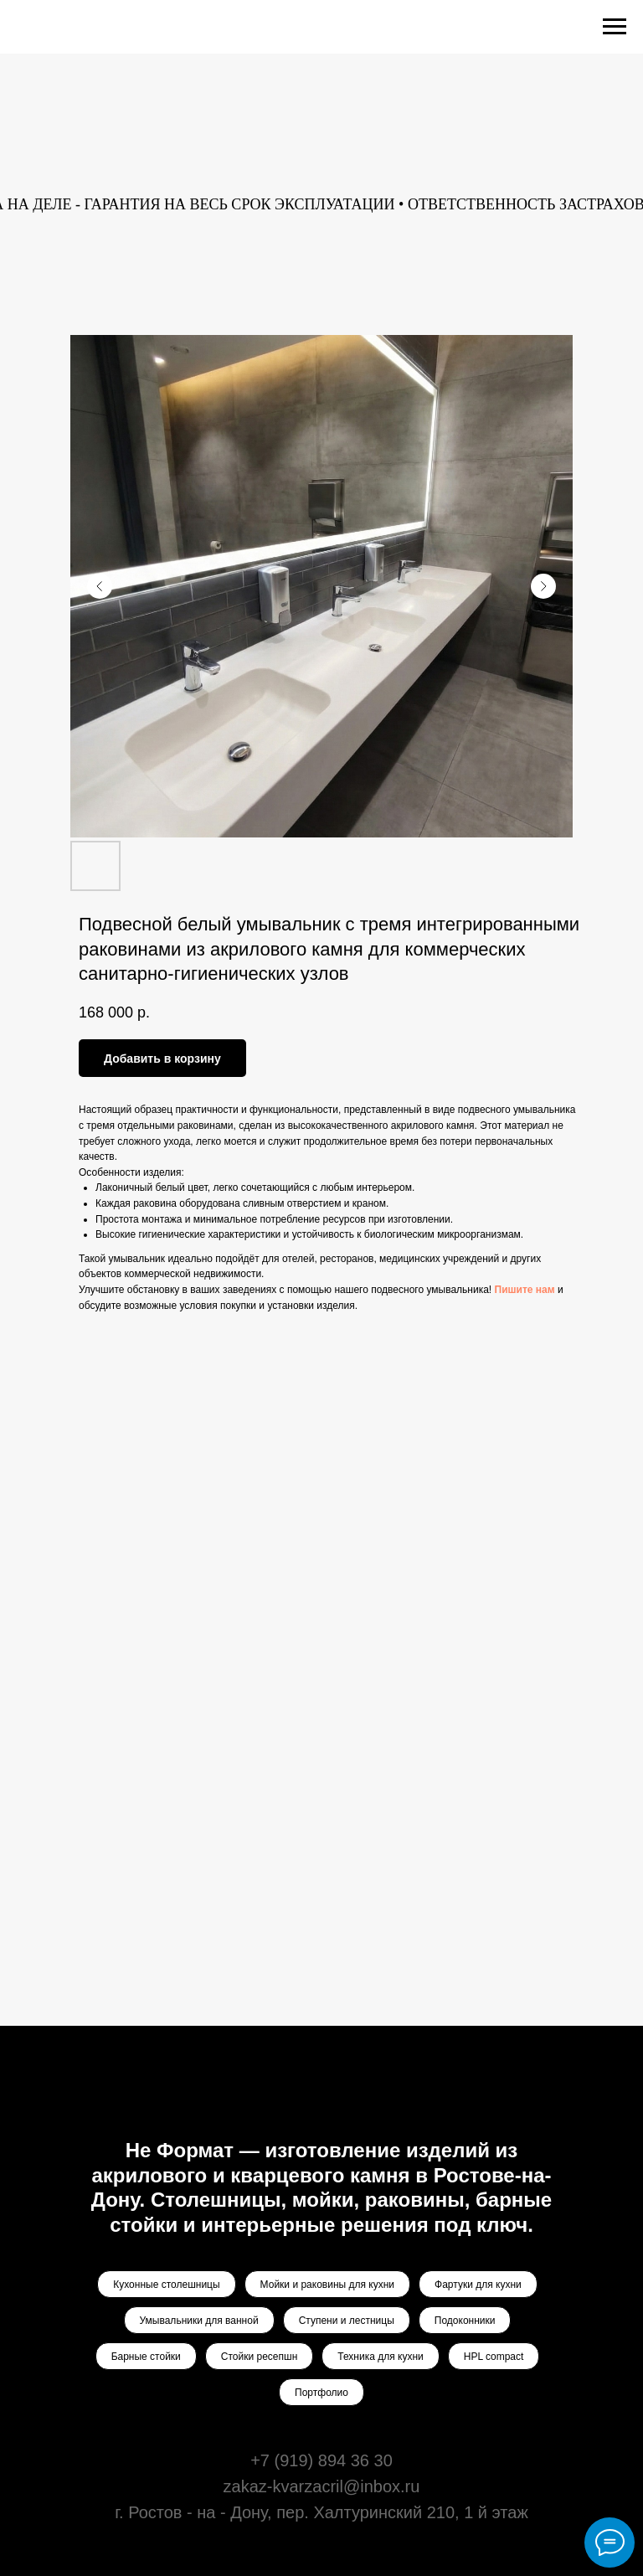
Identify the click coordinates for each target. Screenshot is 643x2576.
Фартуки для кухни (478, 2284)
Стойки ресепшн (259, 2356)
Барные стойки (146, 2356)
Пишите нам (525, 1290)
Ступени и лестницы (346, 2320)
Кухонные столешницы (166, 2284)
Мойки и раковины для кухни (327, 2284)
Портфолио (321, 2392)
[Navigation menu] (614, 26)
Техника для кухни (380, 2356)
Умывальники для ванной (199, 2320)
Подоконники (465, 2320)
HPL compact (494, 2356)
